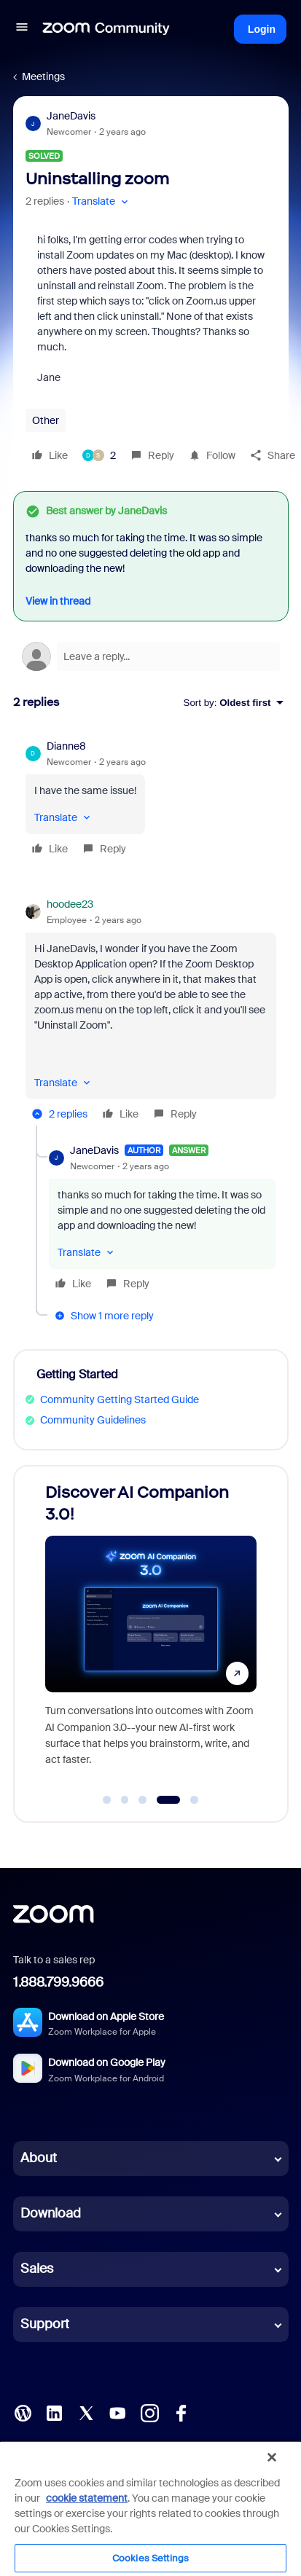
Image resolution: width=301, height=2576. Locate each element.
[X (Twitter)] (86, 2412)
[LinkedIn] (53, 2412)
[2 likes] (99, 455)
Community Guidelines (93, 1419)
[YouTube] (117, 2412)
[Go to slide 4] (168, 1800)
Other (45, 420)
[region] (150, 2508)
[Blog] (22, 2412)
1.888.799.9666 (58, 1982)
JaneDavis (71, 115)
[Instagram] (149, 2412)
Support (44, 2324)
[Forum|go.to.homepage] (106, 29)
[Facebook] (180, 2412)
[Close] (271, 2457)
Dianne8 (66, 746)
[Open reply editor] (151, 656)
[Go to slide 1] (107, 1800)
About (38, 2158)
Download (50, 2213)
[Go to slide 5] (194, 1800)
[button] (22, 29)
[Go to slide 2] (124, 1800)
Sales (36, 2268)
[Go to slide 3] (142, 1800)
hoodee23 (70, 904)
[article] (151, 799)
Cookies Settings (150, 2558)
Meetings (43, 76)
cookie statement (87, 2498)
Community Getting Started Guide (119, 1399)
